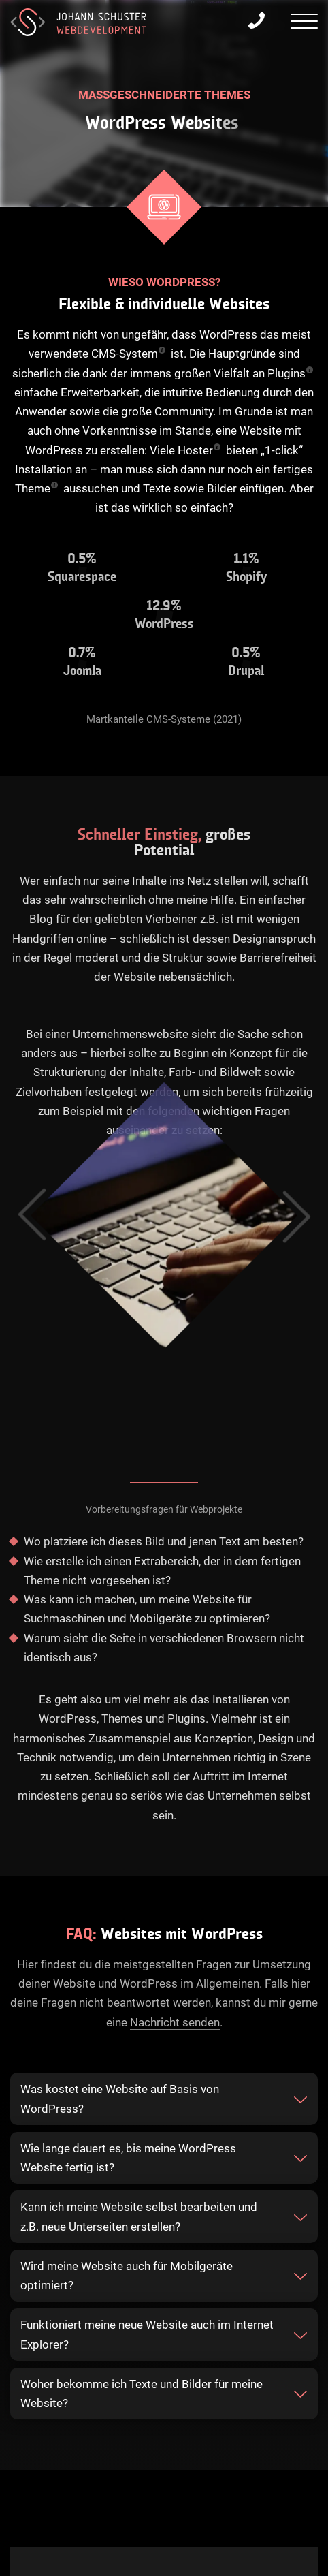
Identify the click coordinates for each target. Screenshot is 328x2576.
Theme (32, 488)
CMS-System (124, 353)
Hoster (195, 450)
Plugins (286, 373)
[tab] (164, 2099)
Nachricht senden (175, 2022)
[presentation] (304, 23)
